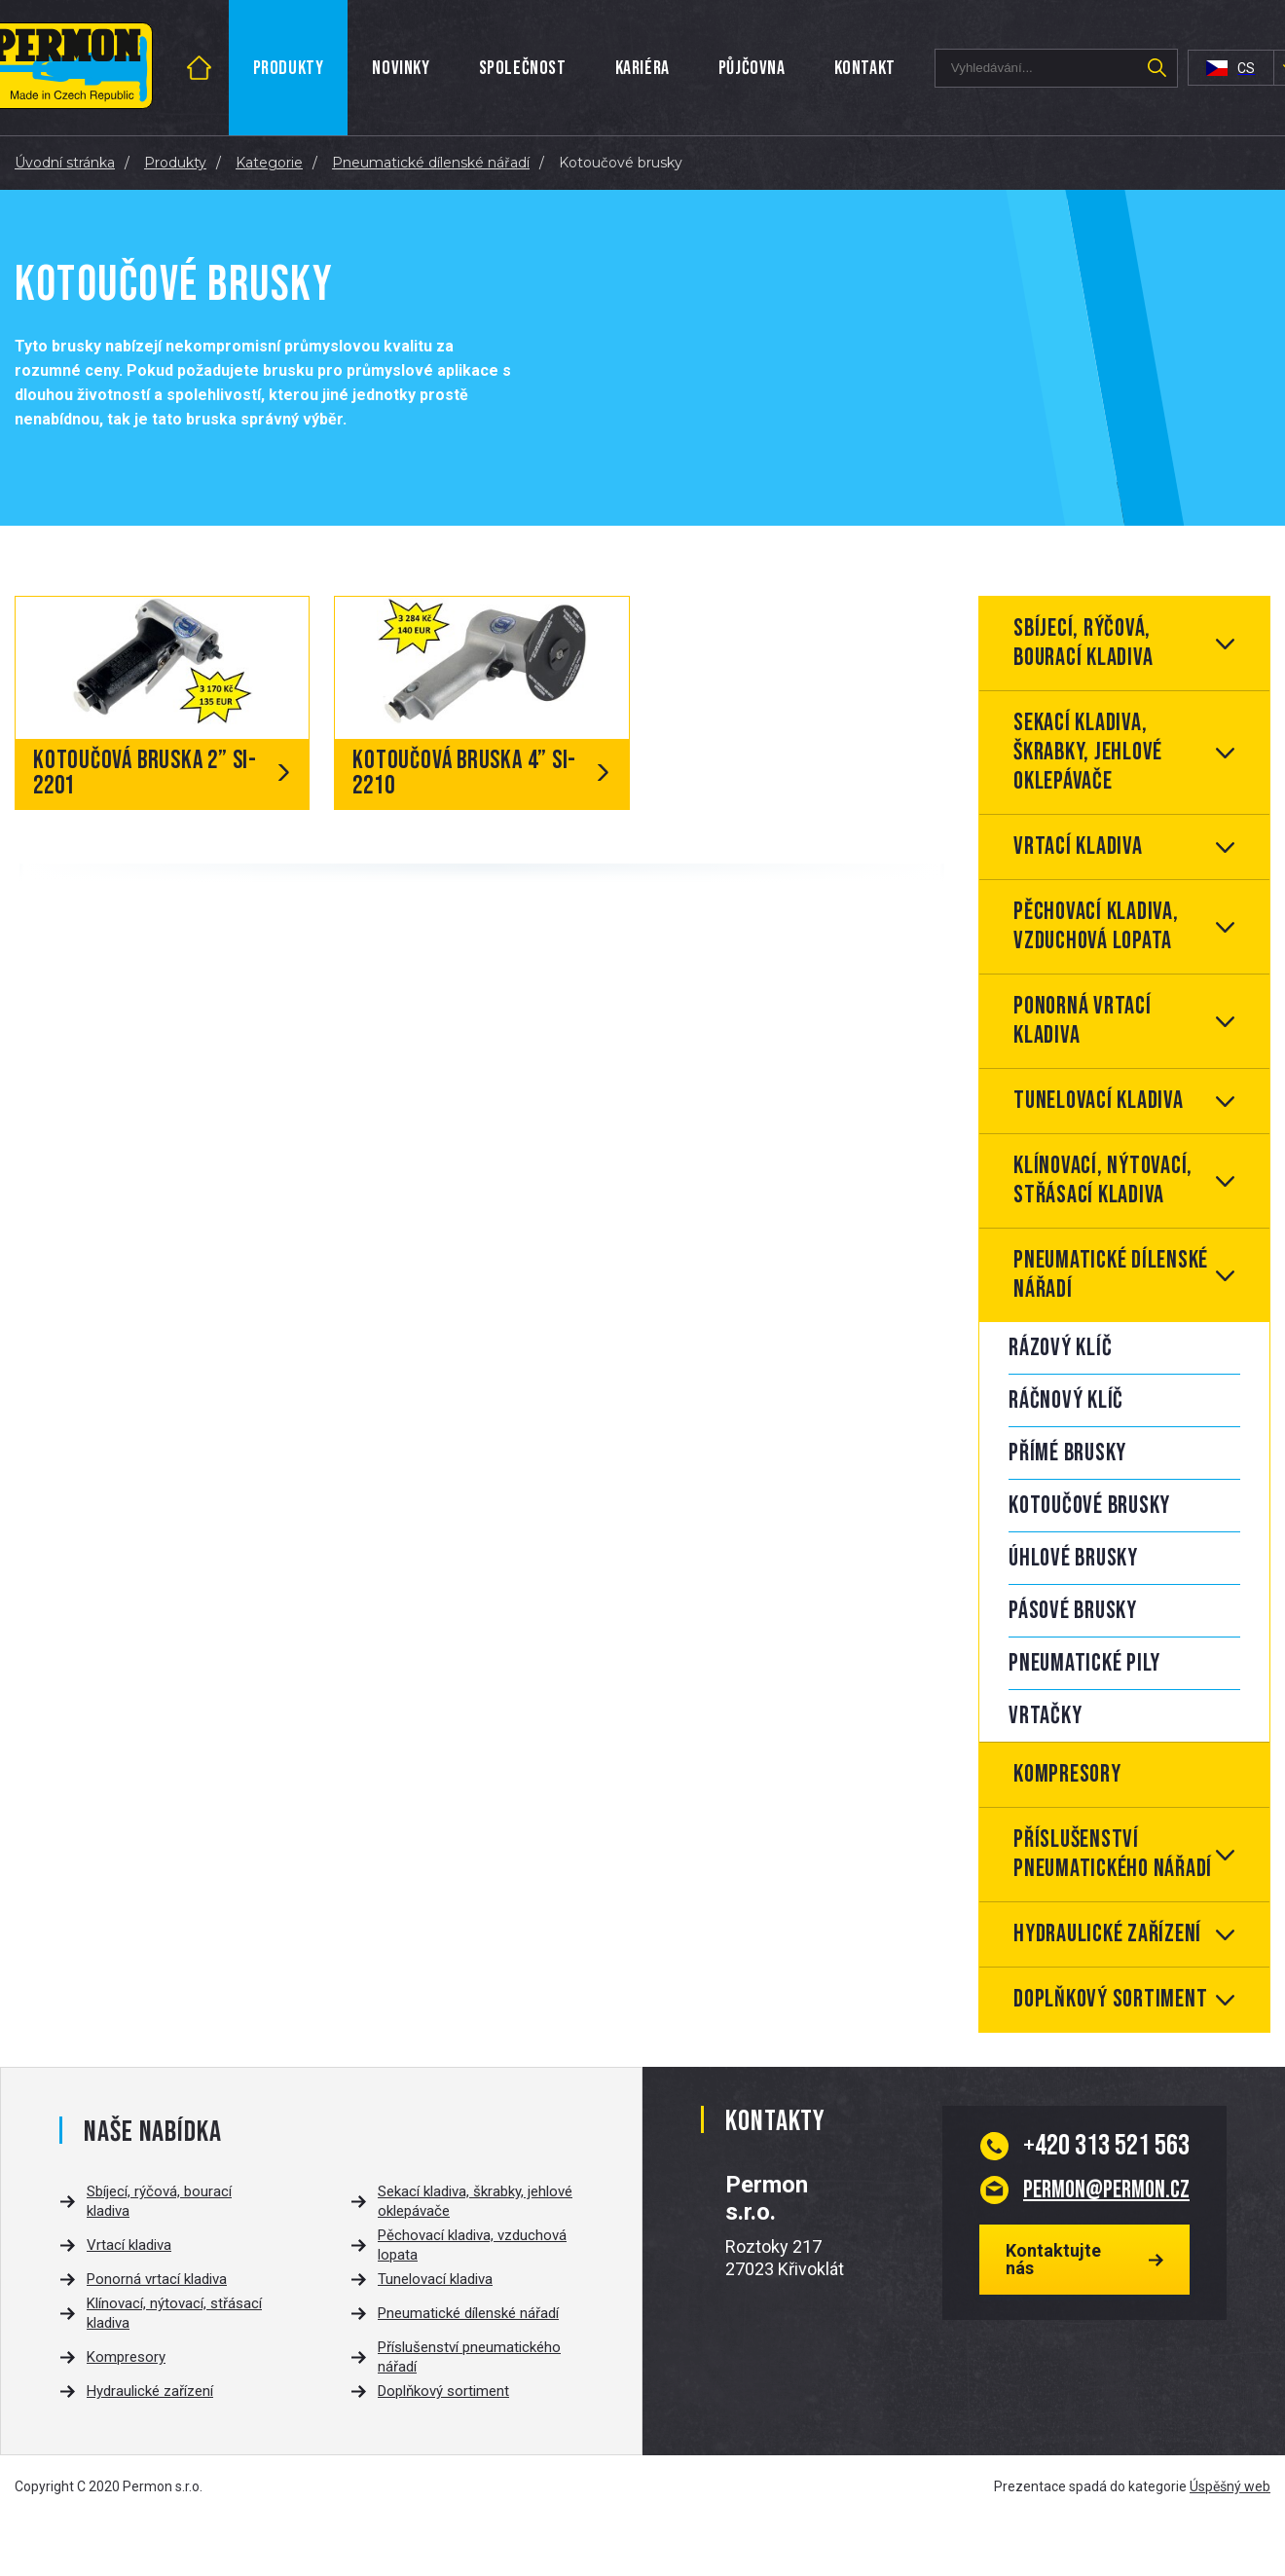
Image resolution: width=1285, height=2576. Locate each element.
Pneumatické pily (1084, 1663)
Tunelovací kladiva (1098, 1101)
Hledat (1157, 68)
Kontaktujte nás (1053, 2259)
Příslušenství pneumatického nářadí (1112, 1854)
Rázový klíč (1060, 1348)
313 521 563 (1106, 2145)
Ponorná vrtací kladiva (1082, 1020)
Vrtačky (1045, 1716)
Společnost (523, 68)
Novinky (400, 68)
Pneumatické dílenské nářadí (1110, 1275)
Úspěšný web (1230, 2486)
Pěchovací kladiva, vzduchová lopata (1096, 926)
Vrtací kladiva (1078, 846)
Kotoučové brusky (1089, 1505)
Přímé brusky (1067, 1453)
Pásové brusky (1073, 1611)
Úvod (219, 67)
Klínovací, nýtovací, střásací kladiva (1103, 1180)
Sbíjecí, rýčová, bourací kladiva (1083, 643)
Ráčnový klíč (1066, 1400)
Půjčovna (752, 68)
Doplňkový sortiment (1110, 1999)
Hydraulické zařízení (1107, 1934)
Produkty (288, 68)
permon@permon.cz (1106, 2189)
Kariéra (642, 68)
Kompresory (1067, 1774)
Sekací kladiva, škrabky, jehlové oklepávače (1087, 752)
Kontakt (865, 68)
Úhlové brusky (1073, 1558)
